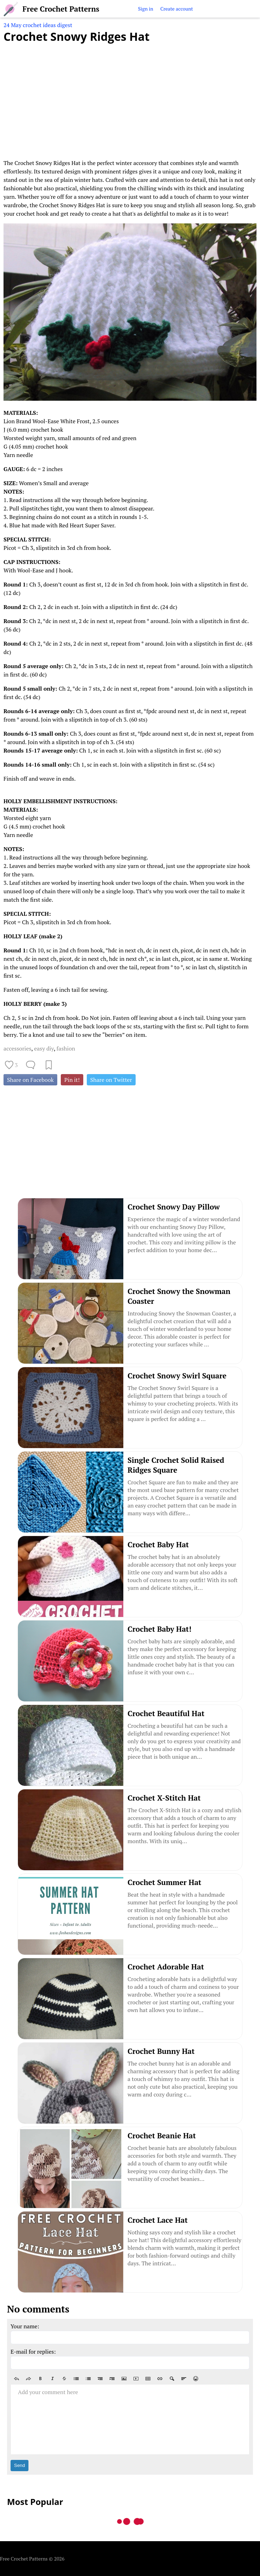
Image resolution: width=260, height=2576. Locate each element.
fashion (66, 1048)
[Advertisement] (130, 96)
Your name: (25, 2326)
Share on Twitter (111, 1080)
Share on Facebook (30, 1080)
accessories (17, 1048)
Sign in (145, 8)
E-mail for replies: (33, 2351)
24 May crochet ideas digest (38, 25)
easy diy (44, 1048)
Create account (176, 8)
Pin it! (72, 1080)
